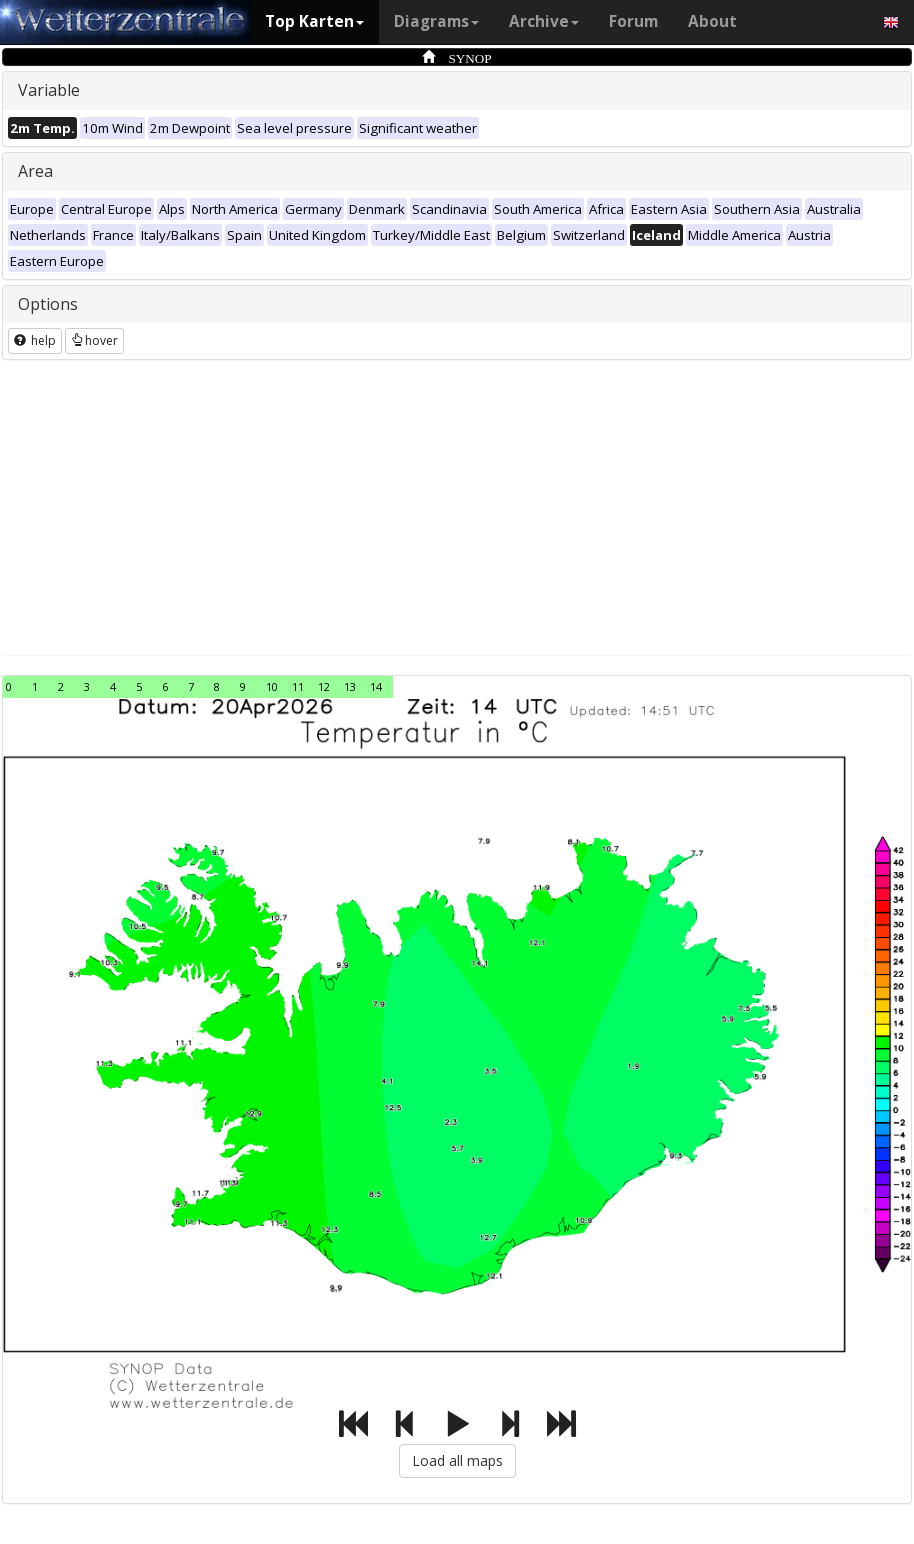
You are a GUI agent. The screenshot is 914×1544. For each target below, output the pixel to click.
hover (94, 340)
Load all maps (457, 1460)
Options (48, 304)
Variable (49, 90)
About (712, 21)
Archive (544, 21)
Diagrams (436, 21)
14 (376, 686)
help (35, 340)
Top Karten (314, 21)
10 (272, 686)
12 (324, 686)
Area (35, 171)
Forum (633, 21)
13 (350, 686)
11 (298, 686)
